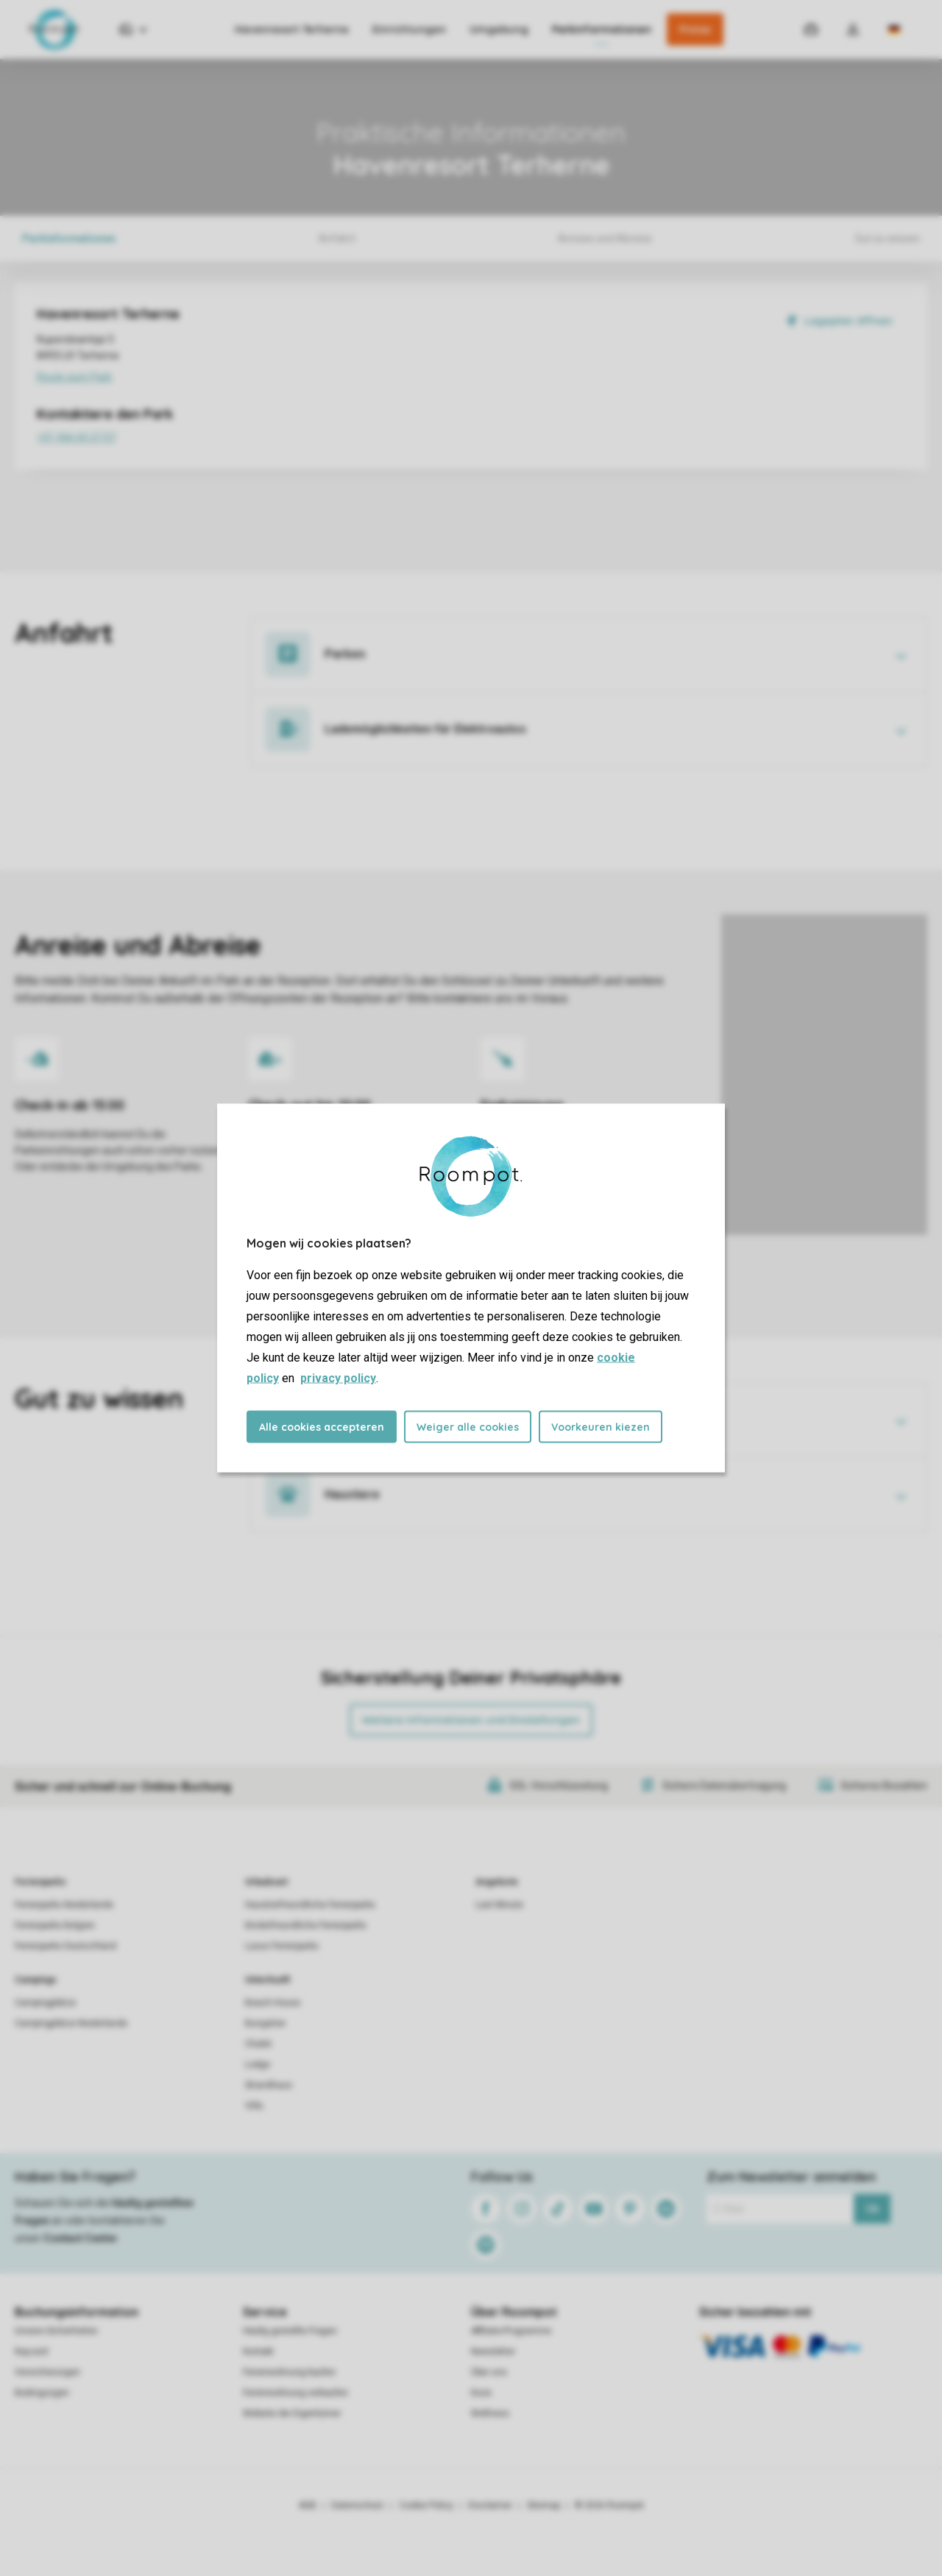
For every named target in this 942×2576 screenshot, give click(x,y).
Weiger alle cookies (468, 1427)
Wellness (490, 2413)
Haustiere (352, 1494)
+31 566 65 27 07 (162, 439)
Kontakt (258, 2351)
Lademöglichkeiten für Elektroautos (425, 729)
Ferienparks (40, 1882)
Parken (345, 654)
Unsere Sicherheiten (56, 2331)
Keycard (31, 2351)
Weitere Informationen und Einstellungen (471, 1720)
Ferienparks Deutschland (65, 1946)
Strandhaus (268, 2085)
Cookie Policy (426, 2505)
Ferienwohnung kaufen (289, 2372)
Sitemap (543, 2505)
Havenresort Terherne (292, 29)
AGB (307, 2505)
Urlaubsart (266, 1882)
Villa (254, 2106)
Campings (36, 1980)
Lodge (257, 2064)
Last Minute (499, 1905)
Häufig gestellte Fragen (290, 2331)
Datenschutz (357, 2505)
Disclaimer (490, 2505)
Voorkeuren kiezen (600, 1427)
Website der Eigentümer (292, 2413)
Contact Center (80, 2238)
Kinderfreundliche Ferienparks (305, 1925)
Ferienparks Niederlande (64, 1905)
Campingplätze (45, 2003)
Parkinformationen (601, 29)
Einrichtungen (409, 29)
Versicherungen (47, 2372)
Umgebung (499, 29)
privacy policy (338, 1378)
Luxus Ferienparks (282, 1946)
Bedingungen (42, 2393)
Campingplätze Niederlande (71, 2023)
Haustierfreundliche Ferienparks (310, 1905)
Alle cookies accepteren (321, 1427)
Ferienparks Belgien (55, 1925)
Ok (872, 2208)
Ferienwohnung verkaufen (295, 2393)
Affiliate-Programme (511, 2331)
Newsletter (493, 2351)
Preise (695, 29)
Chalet (258, 2044)
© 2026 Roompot (609, 2505)
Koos (481, 2393)
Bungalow (265, 2023)
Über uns (489, 2372)
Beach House (272, 2003)
